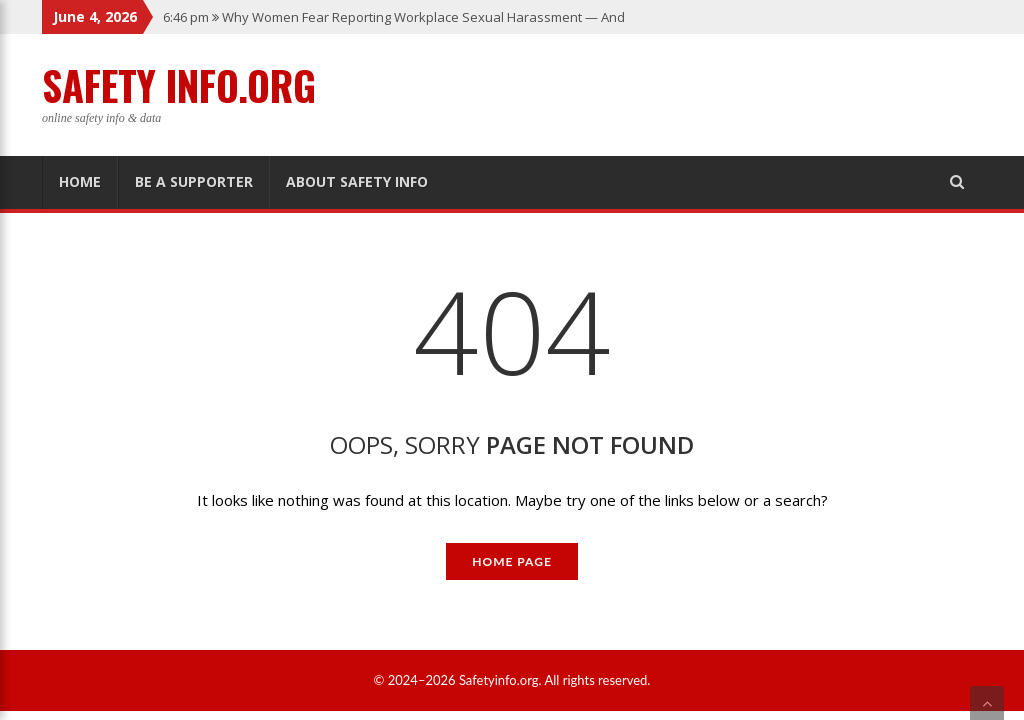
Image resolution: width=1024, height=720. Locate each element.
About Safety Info (357, 181)
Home (80, 181)
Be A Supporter (194, 181)
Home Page (512, 561)
